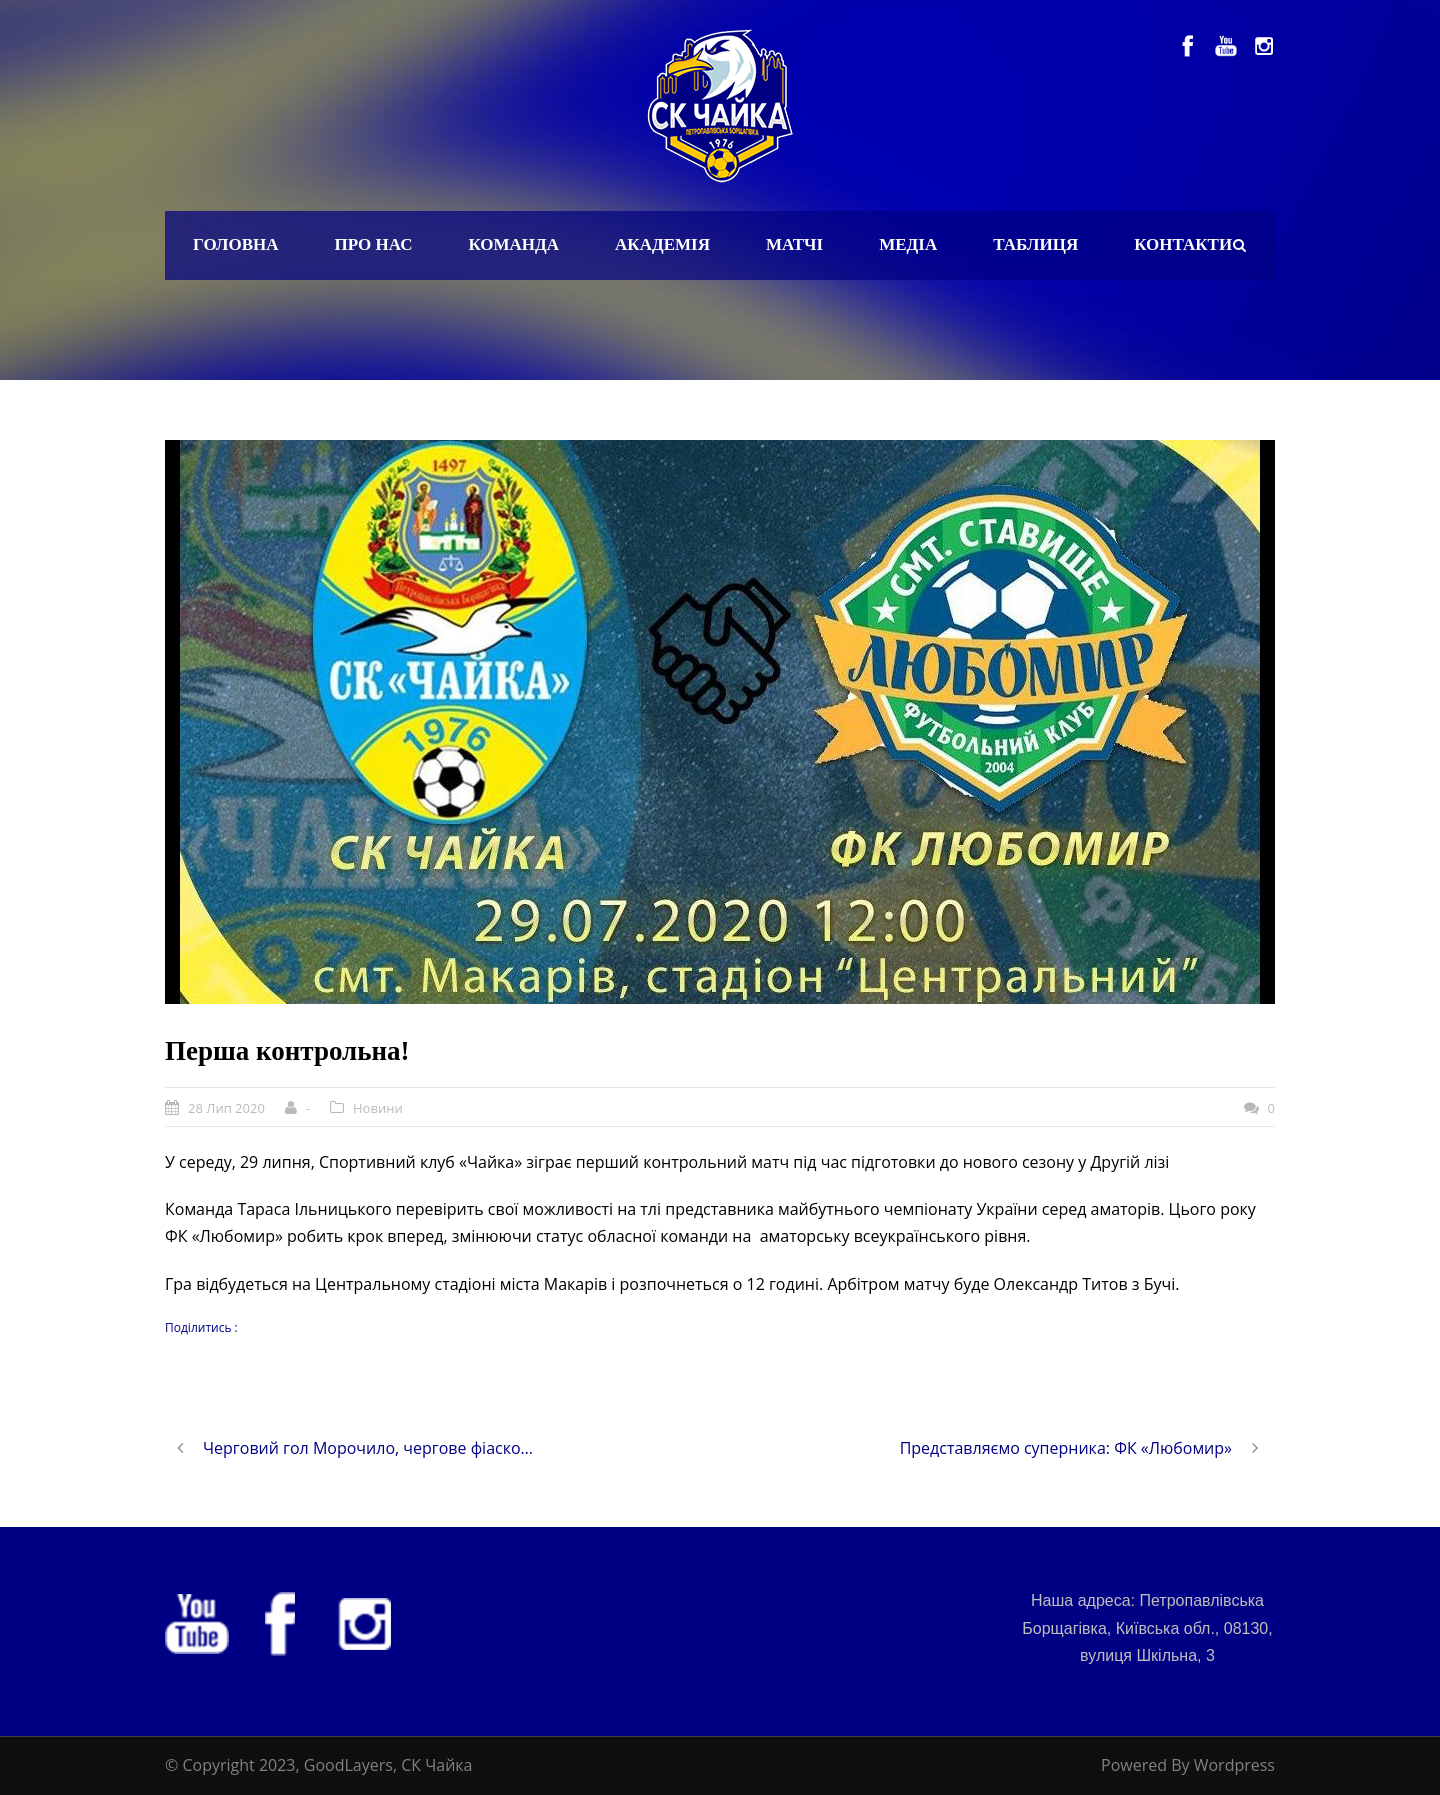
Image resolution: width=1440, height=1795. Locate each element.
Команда (513, 244)
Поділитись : (201, 1327)
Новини (378, 1108)
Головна (236, 244)
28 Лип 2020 (226, 1108)
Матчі (794, 244)
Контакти (1183, 244)
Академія (662, 244)
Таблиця (1035, 244)
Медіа (908, 244)
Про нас (374, 244)
